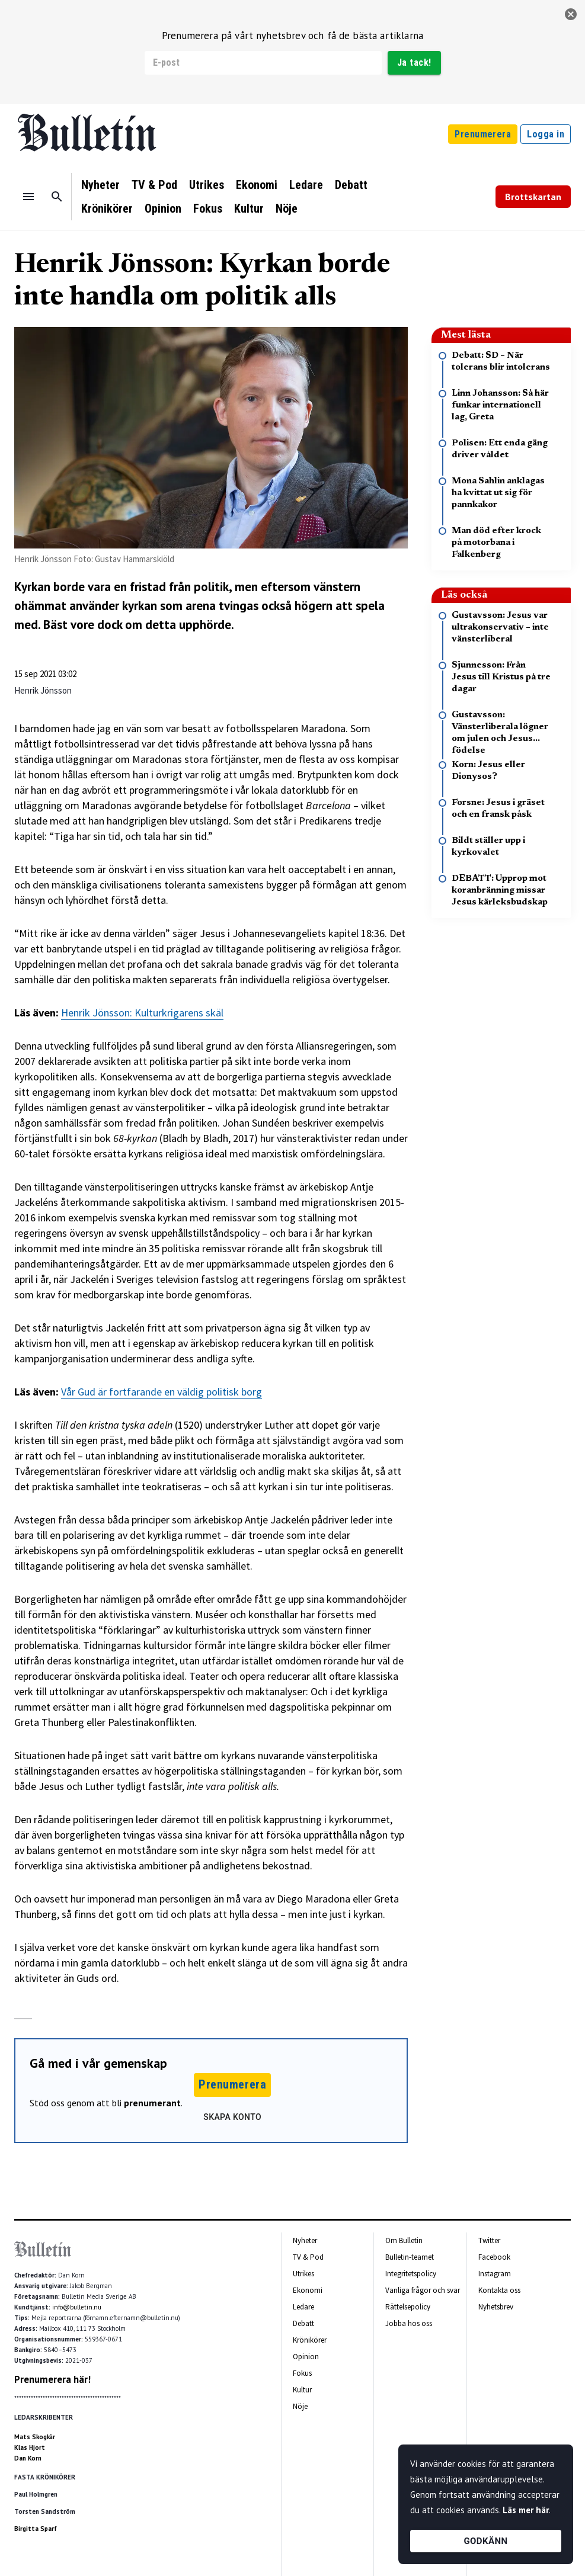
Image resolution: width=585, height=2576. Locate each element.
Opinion (163, 208)
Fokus (207, 208)
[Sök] (57, 196)
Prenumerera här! (52, 2379)
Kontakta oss (499, 2290)
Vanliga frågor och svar (422, 2290)
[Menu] (28, 196)
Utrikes (206, 185)
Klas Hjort (29, 2447)
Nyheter (100, 185)
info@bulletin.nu (76, 2307)
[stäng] (571, 14)
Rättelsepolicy (407, 2307)
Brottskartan (533, 197)
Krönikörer (107, 208)
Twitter (489, 2240)
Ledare (306, 185)
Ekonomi (256, 185)
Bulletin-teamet (409, 2257)
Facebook (494, 2257)
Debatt (351, 185)
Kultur (249, 208)
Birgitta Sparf (35, 2528)
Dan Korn (27, 2458)
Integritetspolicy (410, 2274)
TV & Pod (154, 185)
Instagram (494, 2274)
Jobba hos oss (408, 2323)
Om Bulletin (404, 2240)
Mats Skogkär (34, 2437)
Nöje (287, 208)
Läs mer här (526, 2510)
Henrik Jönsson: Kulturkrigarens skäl (142, 1012)
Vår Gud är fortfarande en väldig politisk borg (161, 1391)
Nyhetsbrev (495, 2307)
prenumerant (152, 2103)
